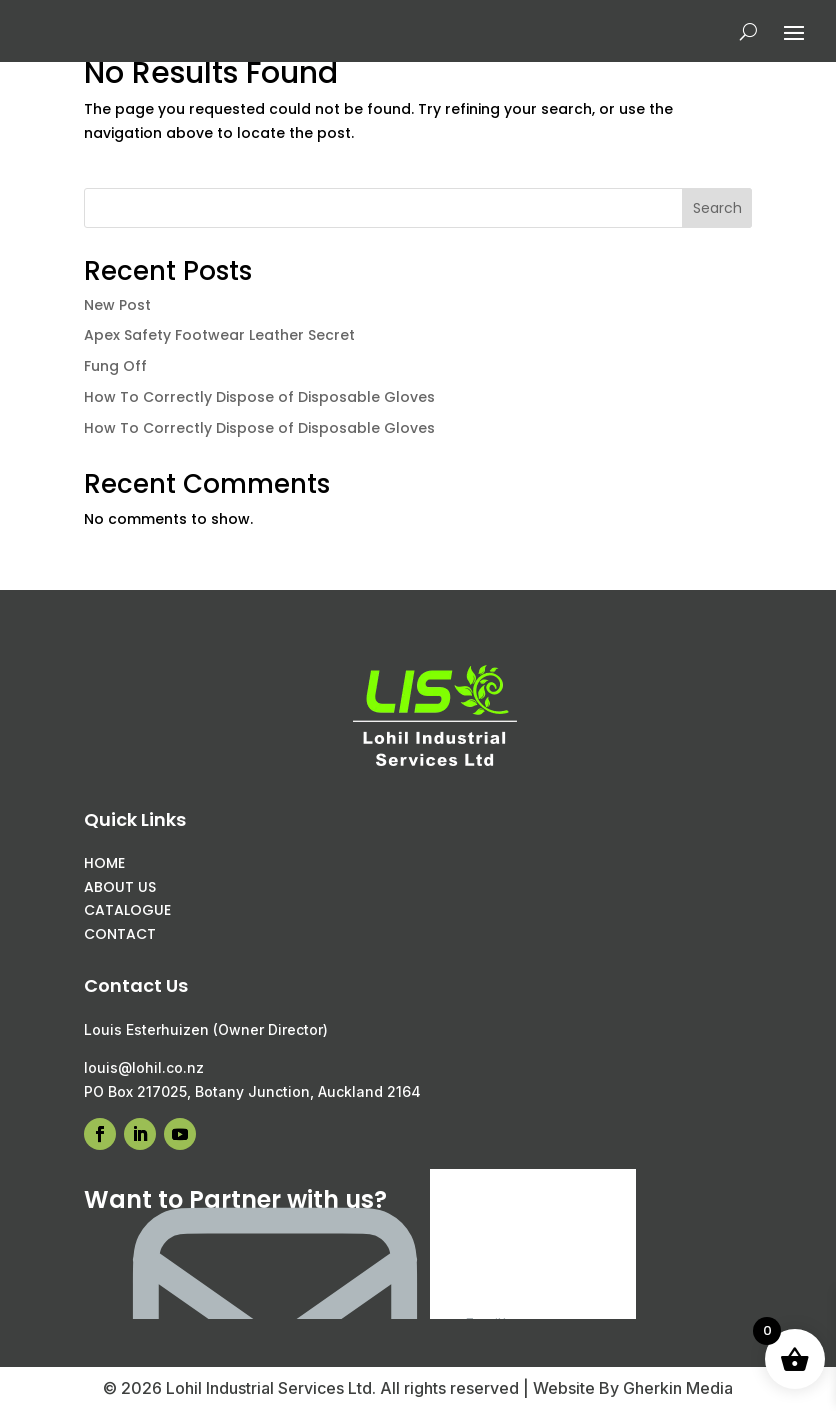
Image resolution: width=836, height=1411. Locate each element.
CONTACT (120, 934)
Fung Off (115, 366)
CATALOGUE (127, 910)
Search (717, 208)
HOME (104, 863)
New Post (117, 305)
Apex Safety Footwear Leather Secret (219, 335)
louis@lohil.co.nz (144, 1067)
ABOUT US (120, 887)
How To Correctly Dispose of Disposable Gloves (259, 397)
